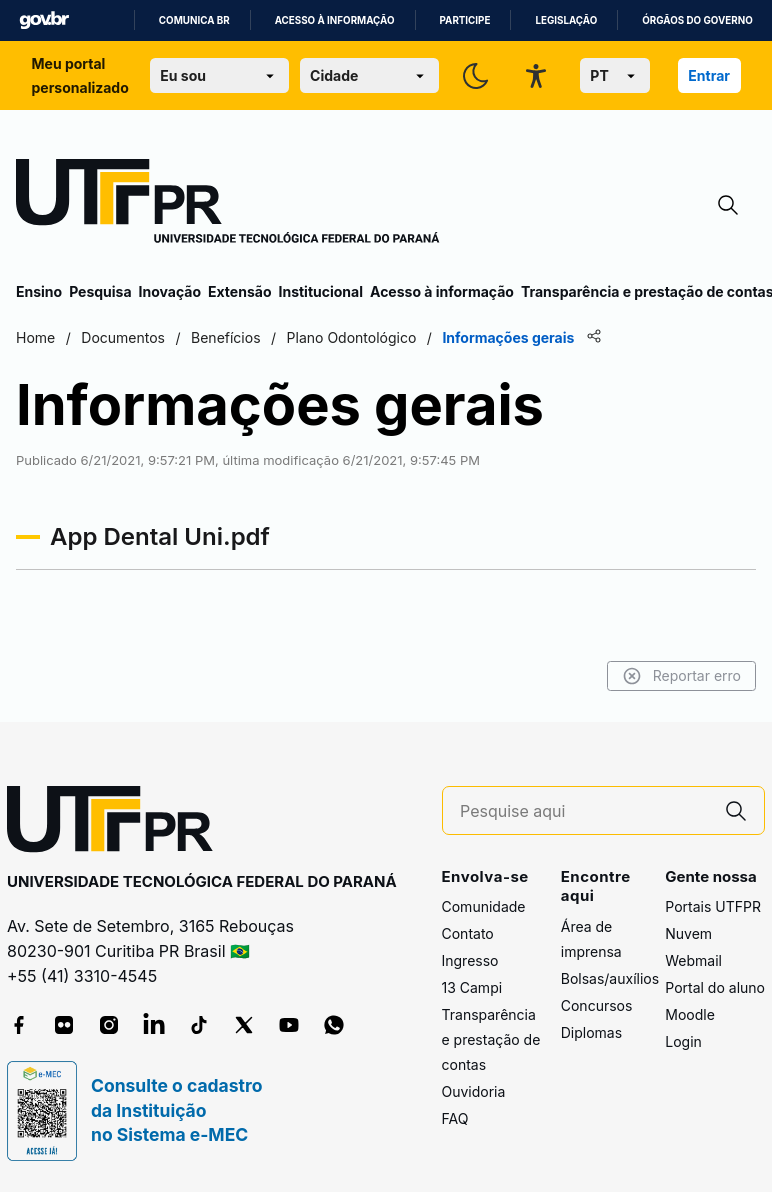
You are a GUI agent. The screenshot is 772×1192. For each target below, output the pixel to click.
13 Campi (472, 987)
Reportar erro (681, 676)
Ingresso (470, 960)
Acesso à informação (335, 20)
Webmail (693, 960)
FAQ (455, 1118)
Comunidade (484, 906)
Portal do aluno (715, 987)
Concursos (597, 1005)
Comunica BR (194, 20)
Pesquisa (100, 291)
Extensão (239, 291)
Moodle (690, 1014)
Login (683, 1041)
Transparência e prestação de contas (491, 1039)
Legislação (566, 20)
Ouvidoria (474, 1091)
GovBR (44, 20)
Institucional (320, 291)
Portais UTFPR (713, 906)
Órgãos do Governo (697, 20)
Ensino (39, 291)
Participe (465, 20)
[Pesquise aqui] (584, 811)
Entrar (709, 75)
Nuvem (688, 933)
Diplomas (591, 1032)
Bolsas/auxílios (610, 978)
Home (35, 337)
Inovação (170, 291)
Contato (468, 933)
